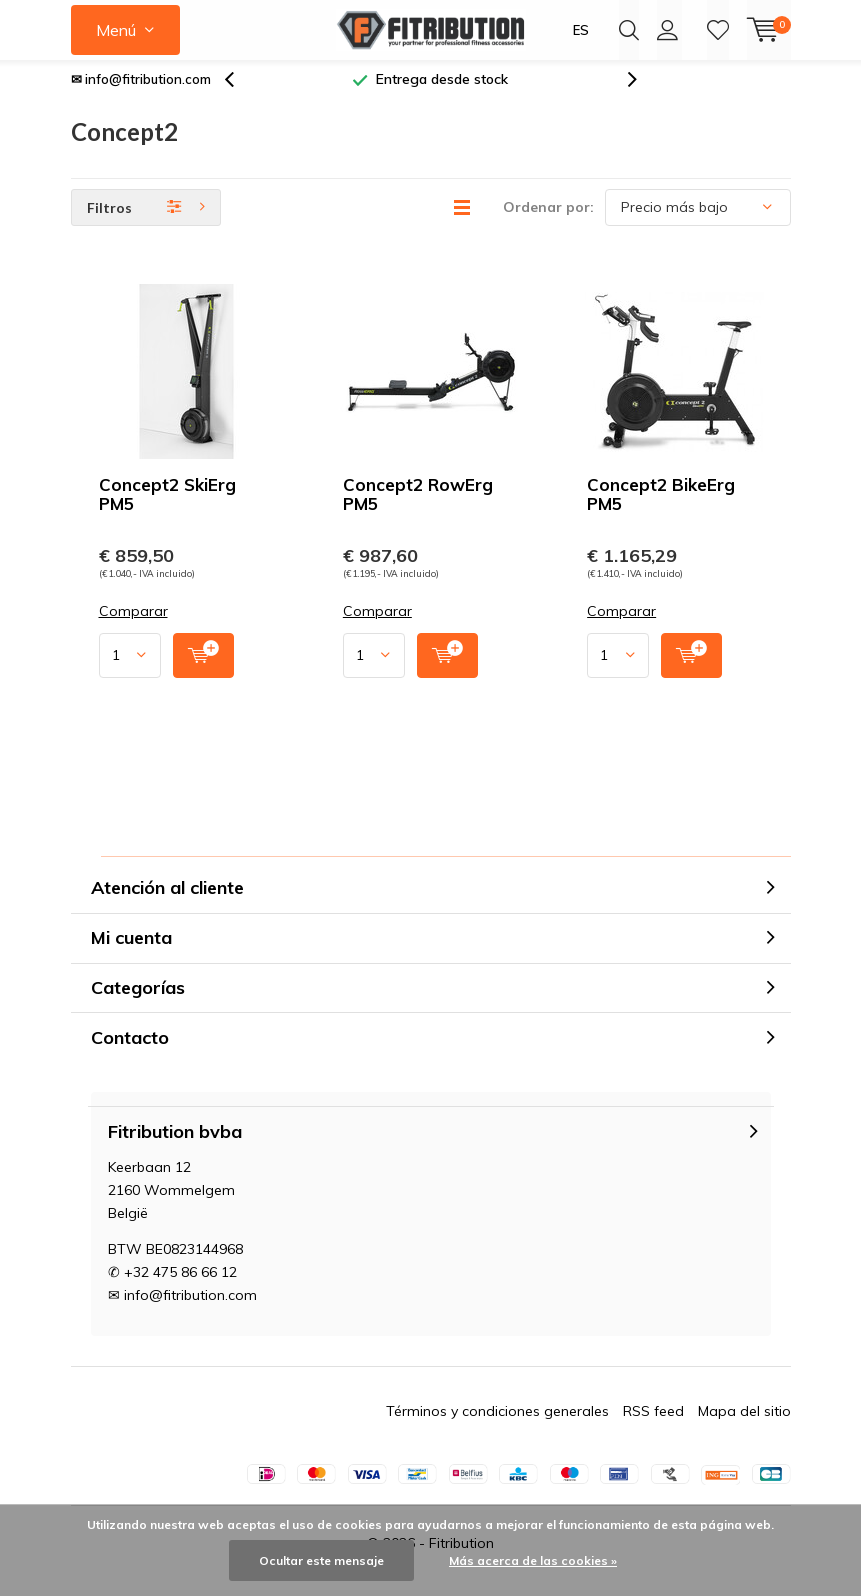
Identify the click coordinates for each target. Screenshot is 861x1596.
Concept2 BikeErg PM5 (661, 509)
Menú (116, 30)
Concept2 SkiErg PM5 (167, 509)
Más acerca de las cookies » (533, 1560)
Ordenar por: (548, 222)
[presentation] (240, 94)
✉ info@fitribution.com (141, 94)
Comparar (133, 626)
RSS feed (653, 1426)
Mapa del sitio (744, 1426)
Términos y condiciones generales (497, 1426)
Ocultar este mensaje (321, 1560)
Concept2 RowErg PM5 (418, 509)
